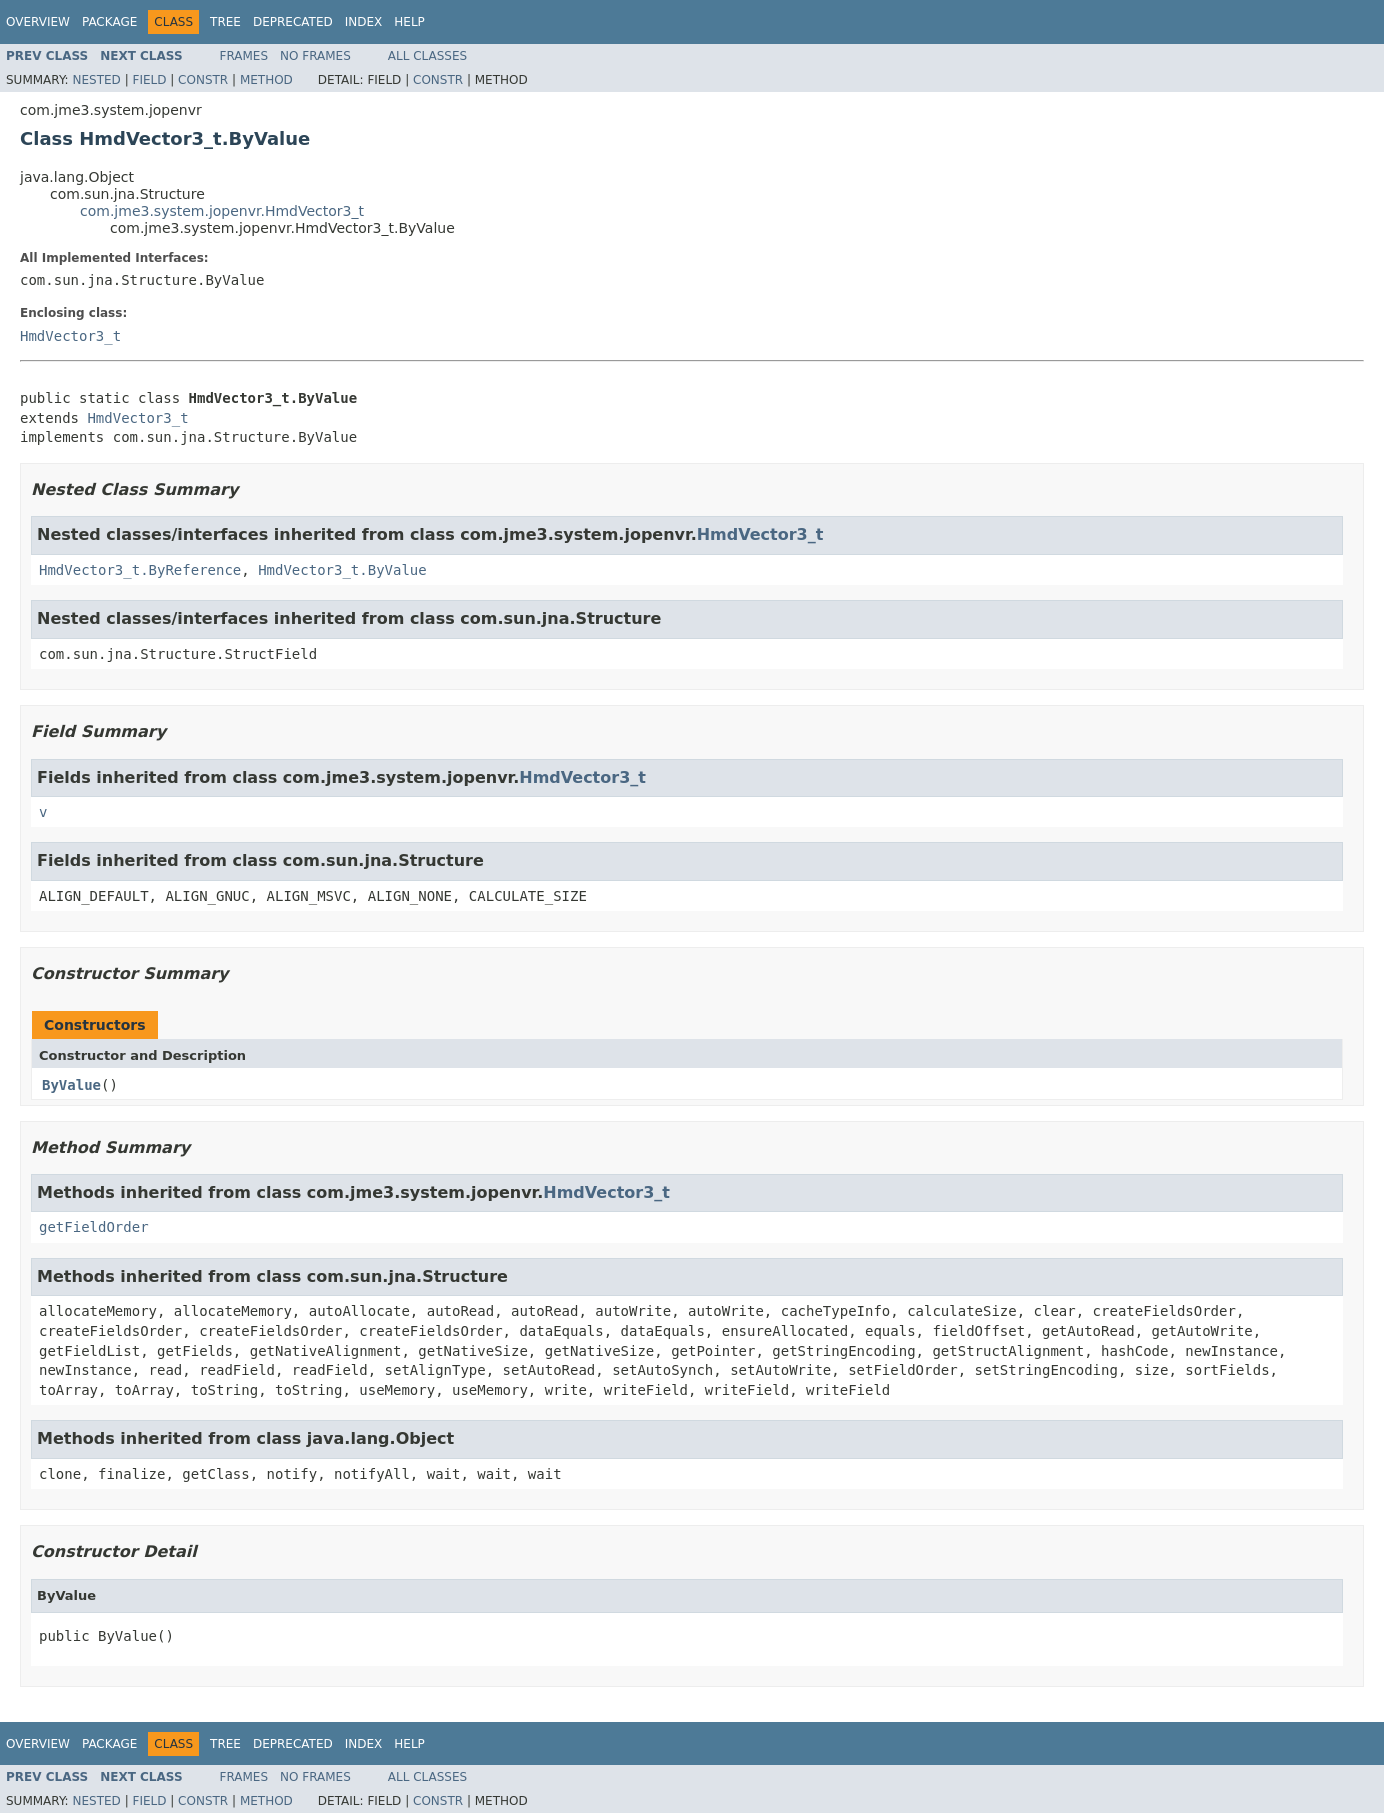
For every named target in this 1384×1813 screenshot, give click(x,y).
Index (364, 22)
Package (109, 22)
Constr (203, 80)
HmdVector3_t (70, 336)
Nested (96, 80)
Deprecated (293, 22)
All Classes (427, 56)
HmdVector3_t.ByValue (342, 570)
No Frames (315, 56)
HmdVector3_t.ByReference (140, 570)
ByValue (71, 1085)
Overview (38, 22)
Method (266, 80)
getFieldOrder (94, 1227)
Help (409, 22)
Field (149, 80)
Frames (244, 56)
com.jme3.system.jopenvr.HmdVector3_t (222, 211)
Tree (225, 22)
